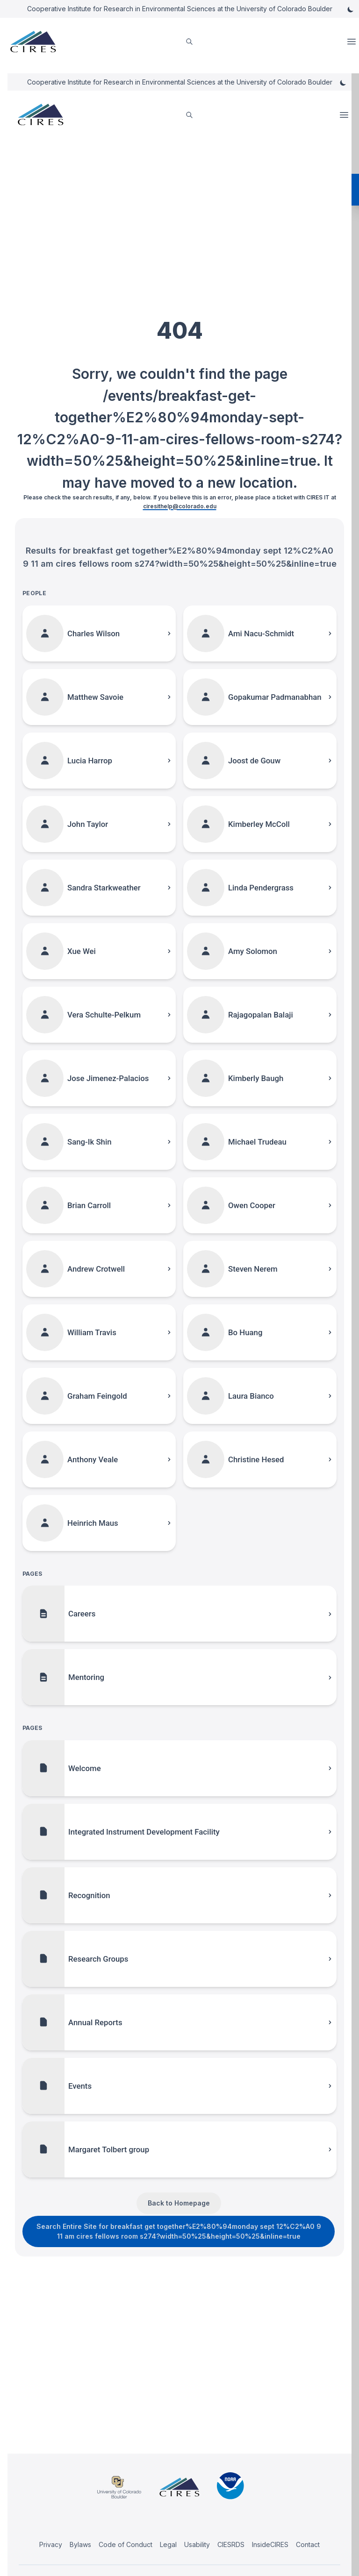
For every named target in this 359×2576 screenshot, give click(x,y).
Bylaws (80, 2544)
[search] (189, 41)
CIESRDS (230, 2544)
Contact (308, 2544)
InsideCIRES (270, 2544)
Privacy (50, 2544)
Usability (197, 2544)
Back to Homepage (179, 2203)
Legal (168, 2544)
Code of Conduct (125, 2544)
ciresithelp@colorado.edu (179, 506)
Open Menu (352, 41)
